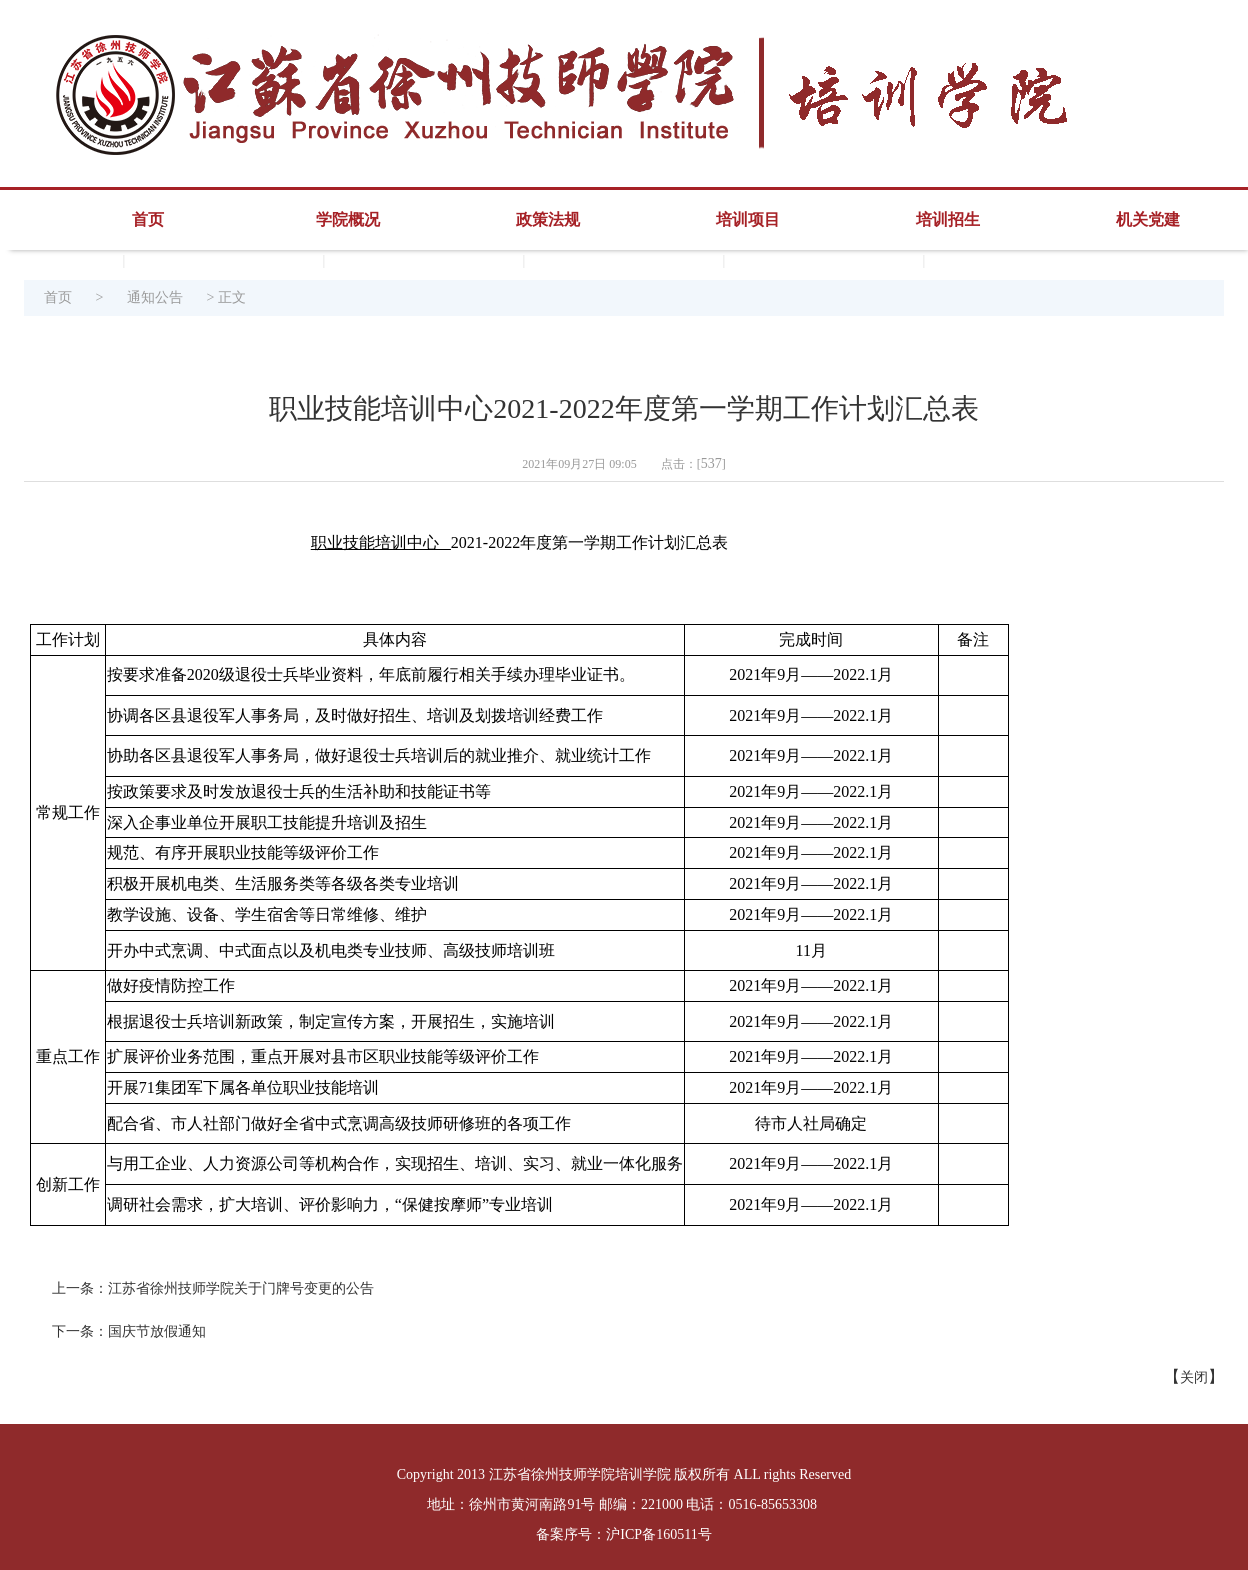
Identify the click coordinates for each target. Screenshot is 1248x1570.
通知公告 (155, 297)
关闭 (1194, 1377)
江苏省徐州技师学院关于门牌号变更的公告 (241, 1288)
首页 (148, 219)
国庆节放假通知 (157, 1331)
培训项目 (748, 219)
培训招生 (948, 219)
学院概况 (348, 219)
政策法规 (548, 219)
